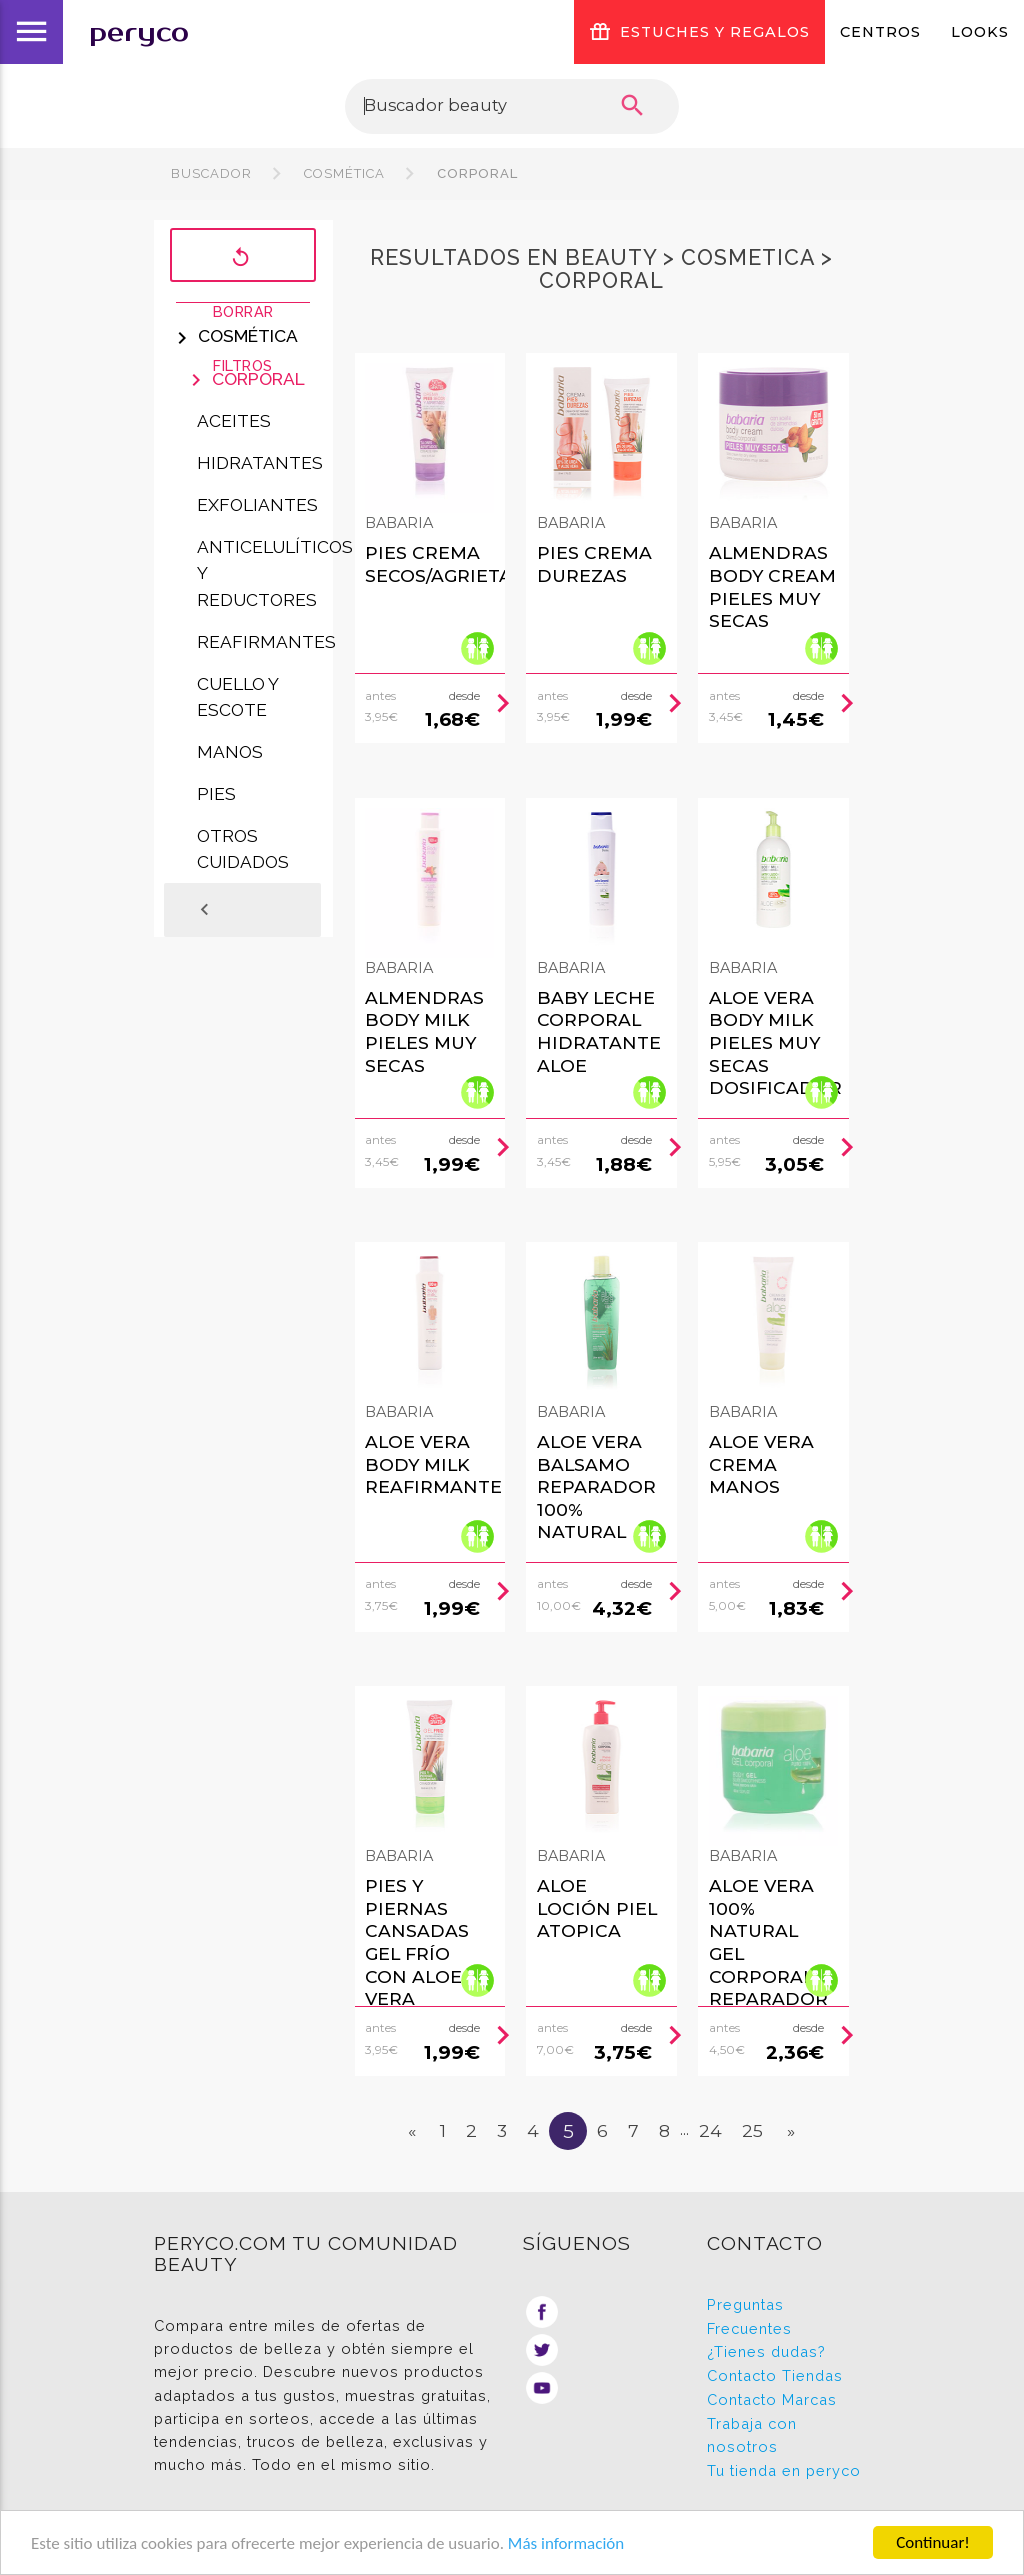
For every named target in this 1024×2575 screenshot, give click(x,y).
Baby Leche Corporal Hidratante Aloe (599, 1031)
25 (752, 2130)
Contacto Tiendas (775, 2375)
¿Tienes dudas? (766, 2351)
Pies (216, 794)
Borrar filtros (243, 256)
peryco (139, 32)
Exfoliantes (257, 505)
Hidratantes (260, 463)
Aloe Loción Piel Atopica (597, 1908)
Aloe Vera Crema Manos (761, 1464)
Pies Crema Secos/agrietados (459, 564)
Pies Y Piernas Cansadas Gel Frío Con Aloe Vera (417, 1942)
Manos (230, 752)
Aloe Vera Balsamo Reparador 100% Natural (596, 1486)
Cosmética (344, 173)
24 (710, 2130)
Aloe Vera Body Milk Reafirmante (433, 1464)
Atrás (232, 910)
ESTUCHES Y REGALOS (699, 32)
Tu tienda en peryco (784, 2470)
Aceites (234, 421)
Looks (980, 32)
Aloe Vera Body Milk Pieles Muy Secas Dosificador (775, 1042)
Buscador (211, 173)
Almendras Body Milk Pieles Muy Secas (424, 1031)
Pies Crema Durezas (594, 564)
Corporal (475, 173)
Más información (566, 2543)
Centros (880, 32)
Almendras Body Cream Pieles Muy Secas (772, 586)
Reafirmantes (266, 642)
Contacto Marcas (772, 2399)
